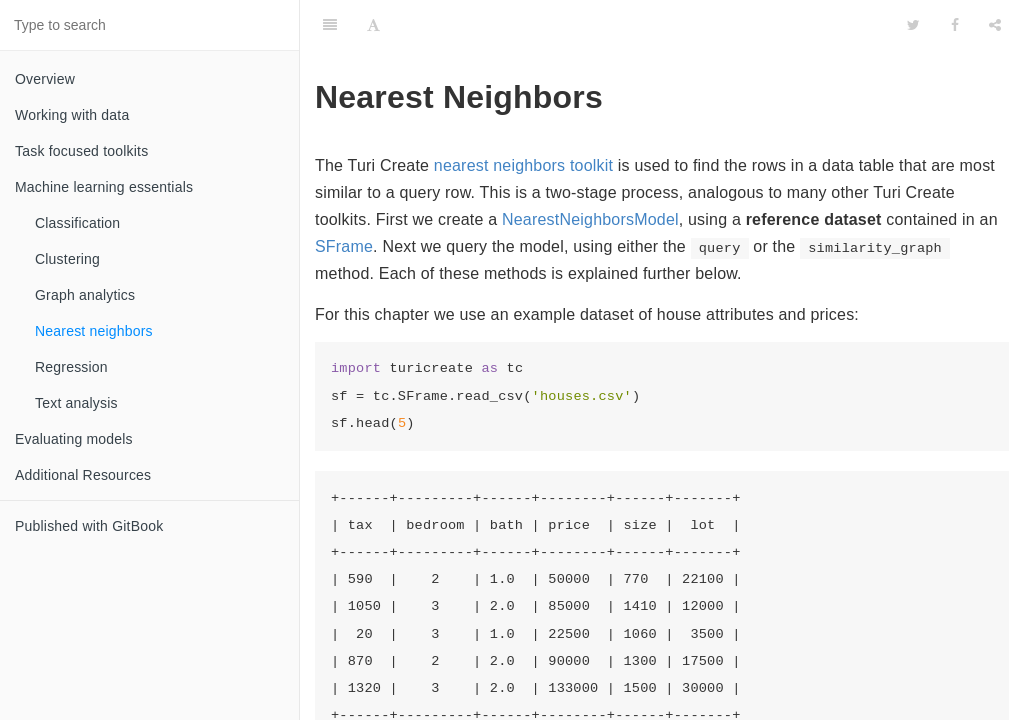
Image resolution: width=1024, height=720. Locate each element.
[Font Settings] (373, 25)
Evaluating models (74, 439)
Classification (77, 223)
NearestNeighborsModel (590, 219)
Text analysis (76, 403)
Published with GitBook (89, 526)
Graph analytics (85, 295)
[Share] (995, 25)
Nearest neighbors (94, 331)
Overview (45, 79)
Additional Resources (83, 475)
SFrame (344, 246)
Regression (71, 367)
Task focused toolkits (81, 151)
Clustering (67, 259)
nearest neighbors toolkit (523, 165)
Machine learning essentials (104, 187)
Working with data (72, 115)
